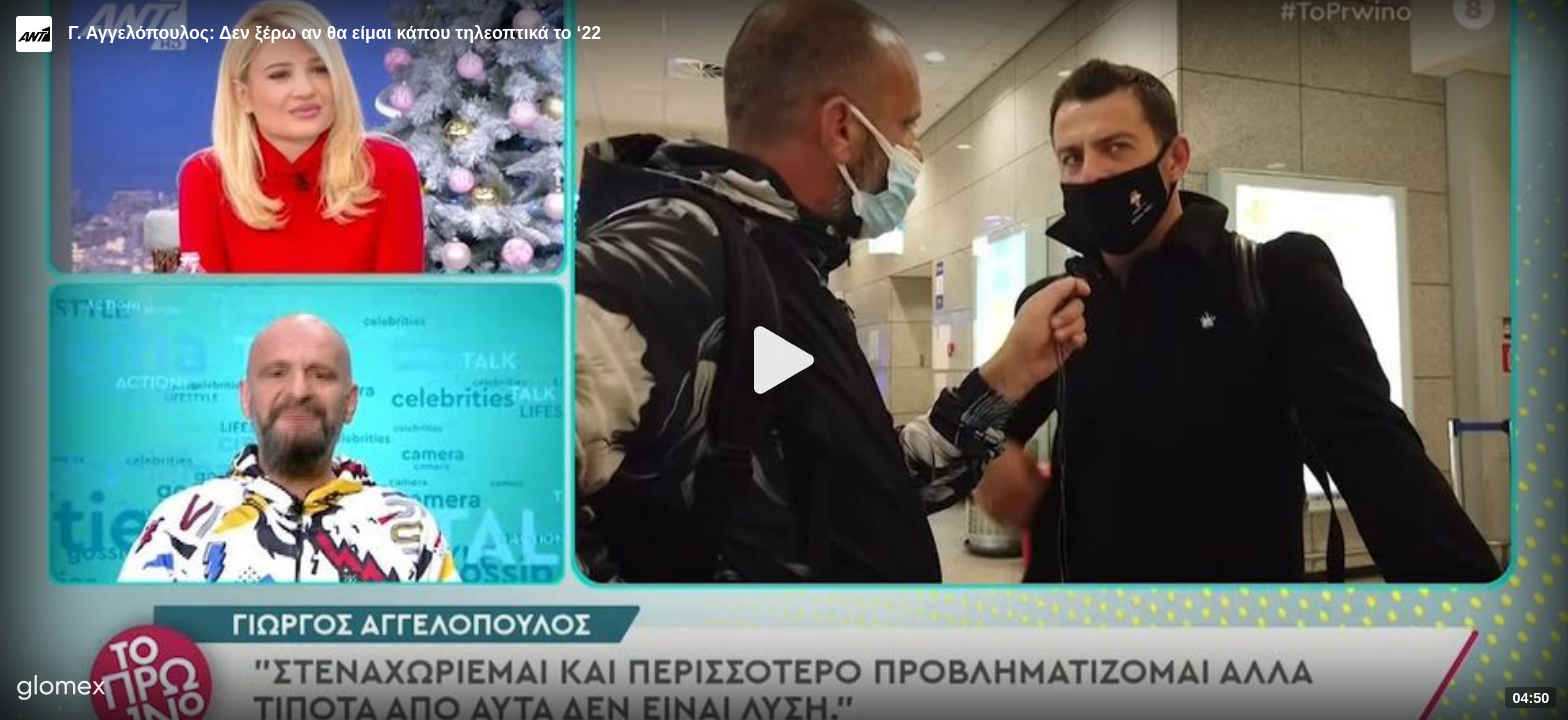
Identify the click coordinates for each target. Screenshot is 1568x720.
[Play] (784, 360)
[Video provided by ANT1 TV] (34, 34)
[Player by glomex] (61, 689)
